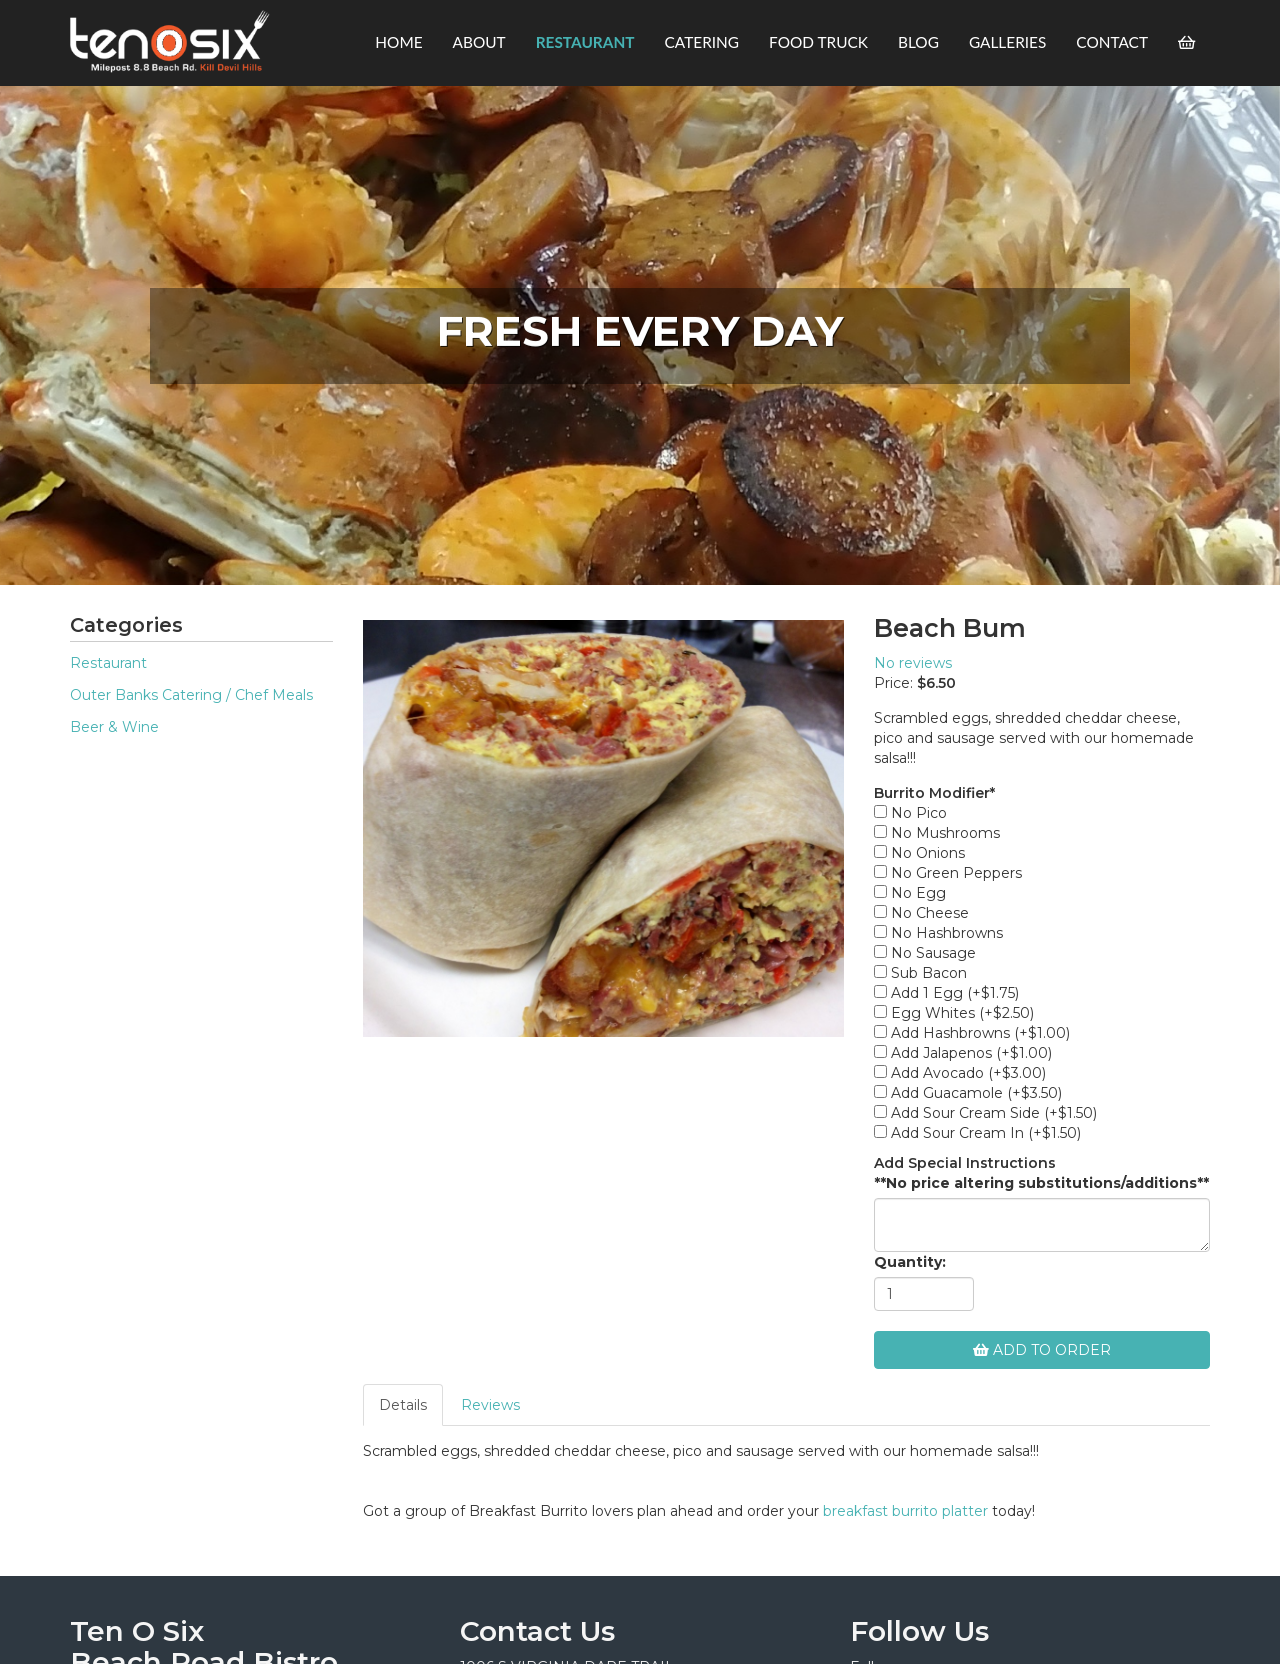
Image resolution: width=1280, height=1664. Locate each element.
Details (403, 1405)
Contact (1112, 42)
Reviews (490, 1405)
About (479, 42)
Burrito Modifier (934, 793)
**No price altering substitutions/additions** (1041, 1183)
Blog (918, 42)
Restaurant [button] (585, 42)
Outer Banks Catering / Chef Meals (191, 695)
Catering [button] (702, 42)
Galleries (1007, 42)
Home (398, 42)
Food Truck (818, 42)
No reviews (913, 663)
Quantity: (910, 1262)
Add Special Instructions (965, 1163)
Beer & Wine (114, 727)
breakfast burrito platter (905, 1511)
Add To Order (1042, 1350)
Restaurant (108, 663)
